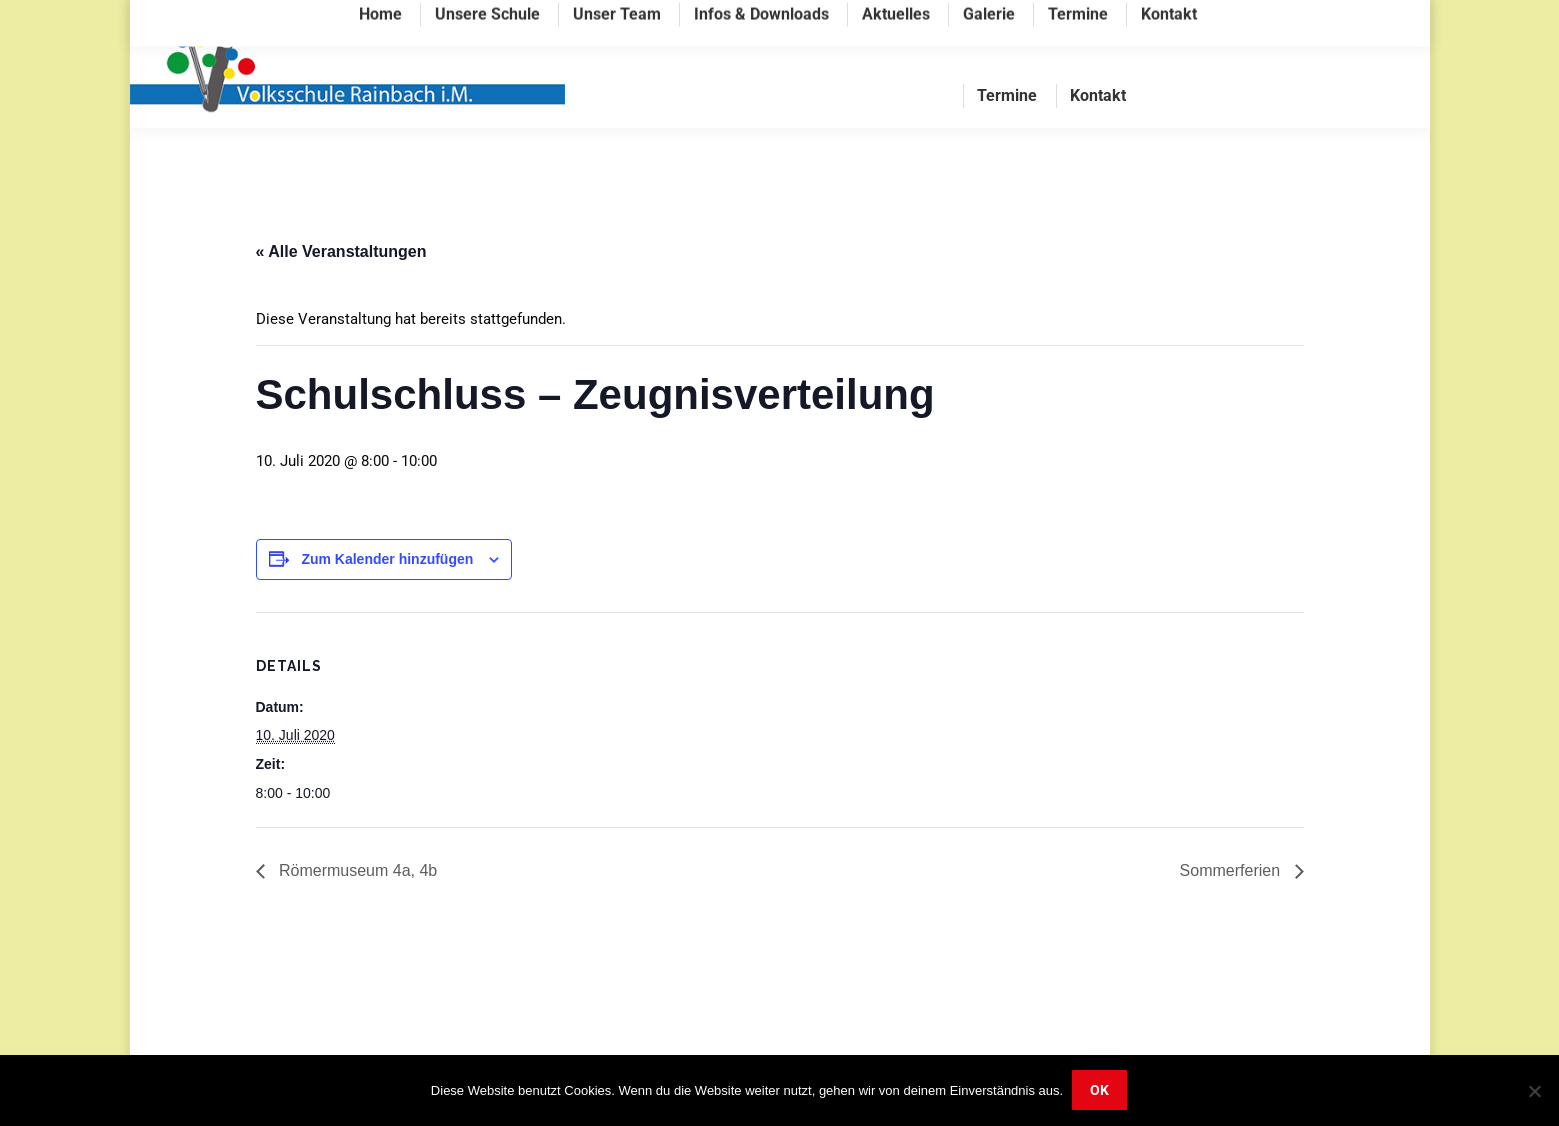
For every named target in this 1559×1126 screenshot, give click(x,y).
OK (1100, 1091)
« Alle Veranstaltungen (341, 291)
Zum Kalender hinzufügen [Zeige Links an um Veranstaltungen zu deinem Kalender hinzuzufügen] (387, 599)
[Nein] (1534, 1091)
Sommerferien (1232, 910)
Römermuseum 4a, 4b (356, 910)
